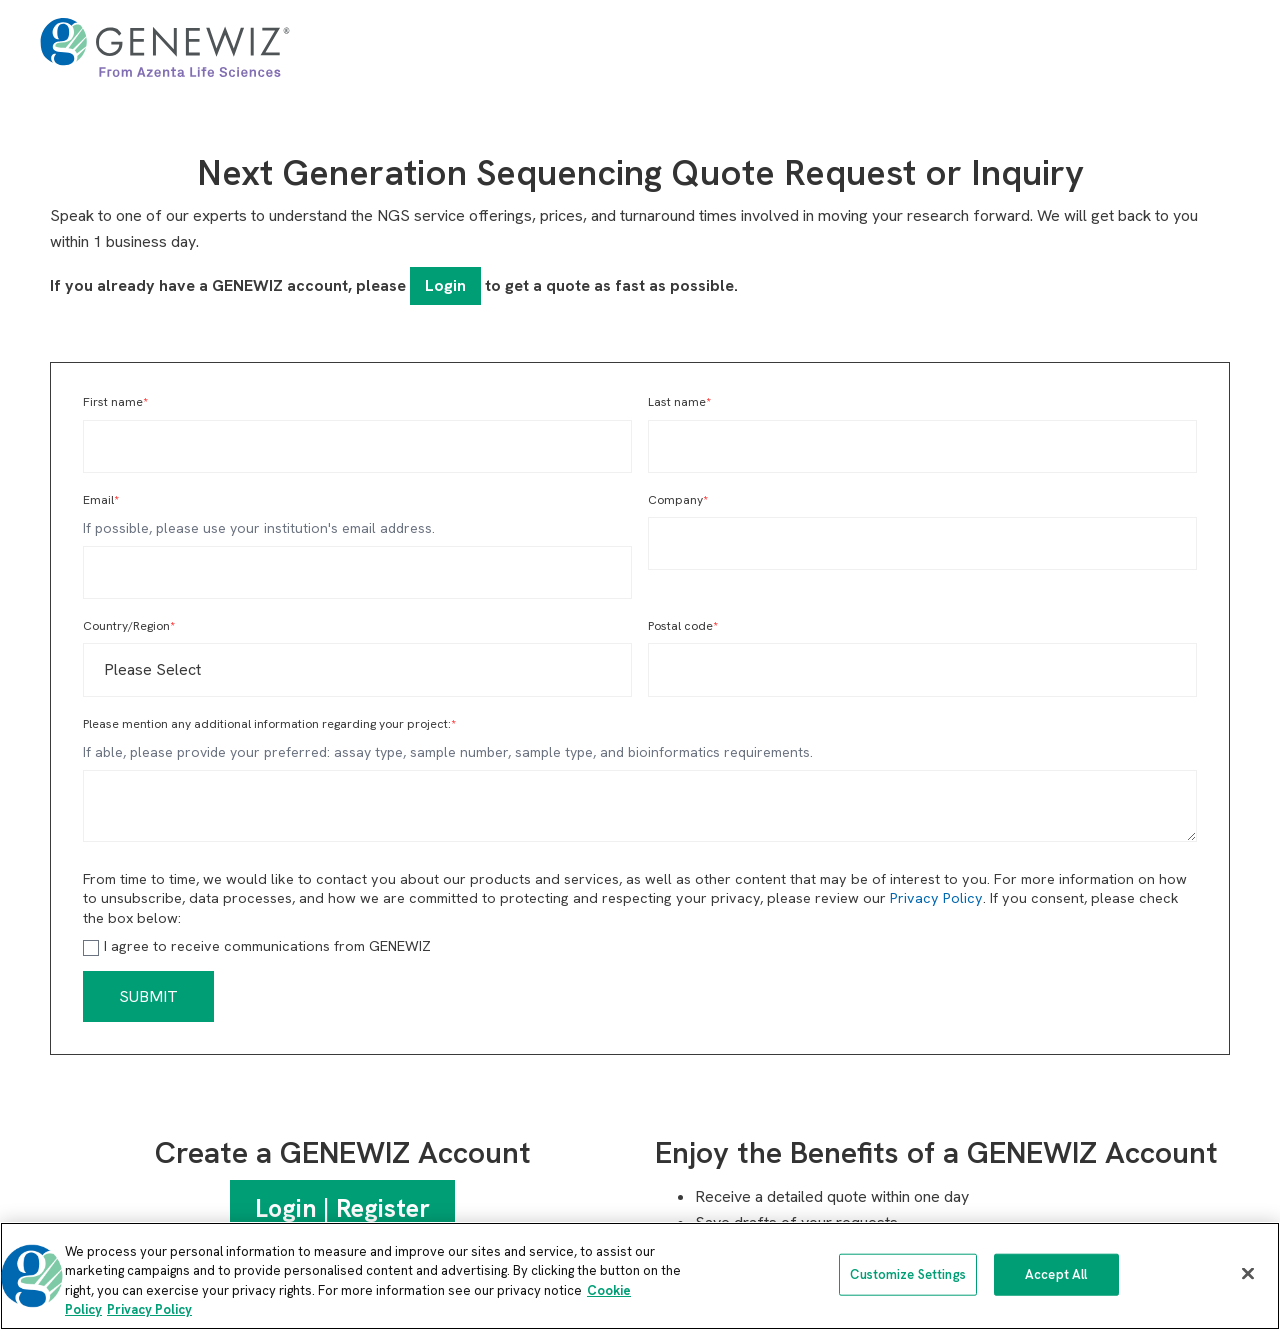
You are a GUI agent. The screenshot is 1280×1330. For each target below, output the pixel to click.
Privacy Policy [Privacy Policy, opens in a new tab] (149, 1309)
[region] (640, 1276)
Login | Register (342, 1208)
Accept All (1056, 1274)
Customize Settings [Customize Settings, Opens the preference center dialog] (907, 1274)
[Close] (1248, 1273)
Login (445, 285)
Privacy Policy (936, 898)
